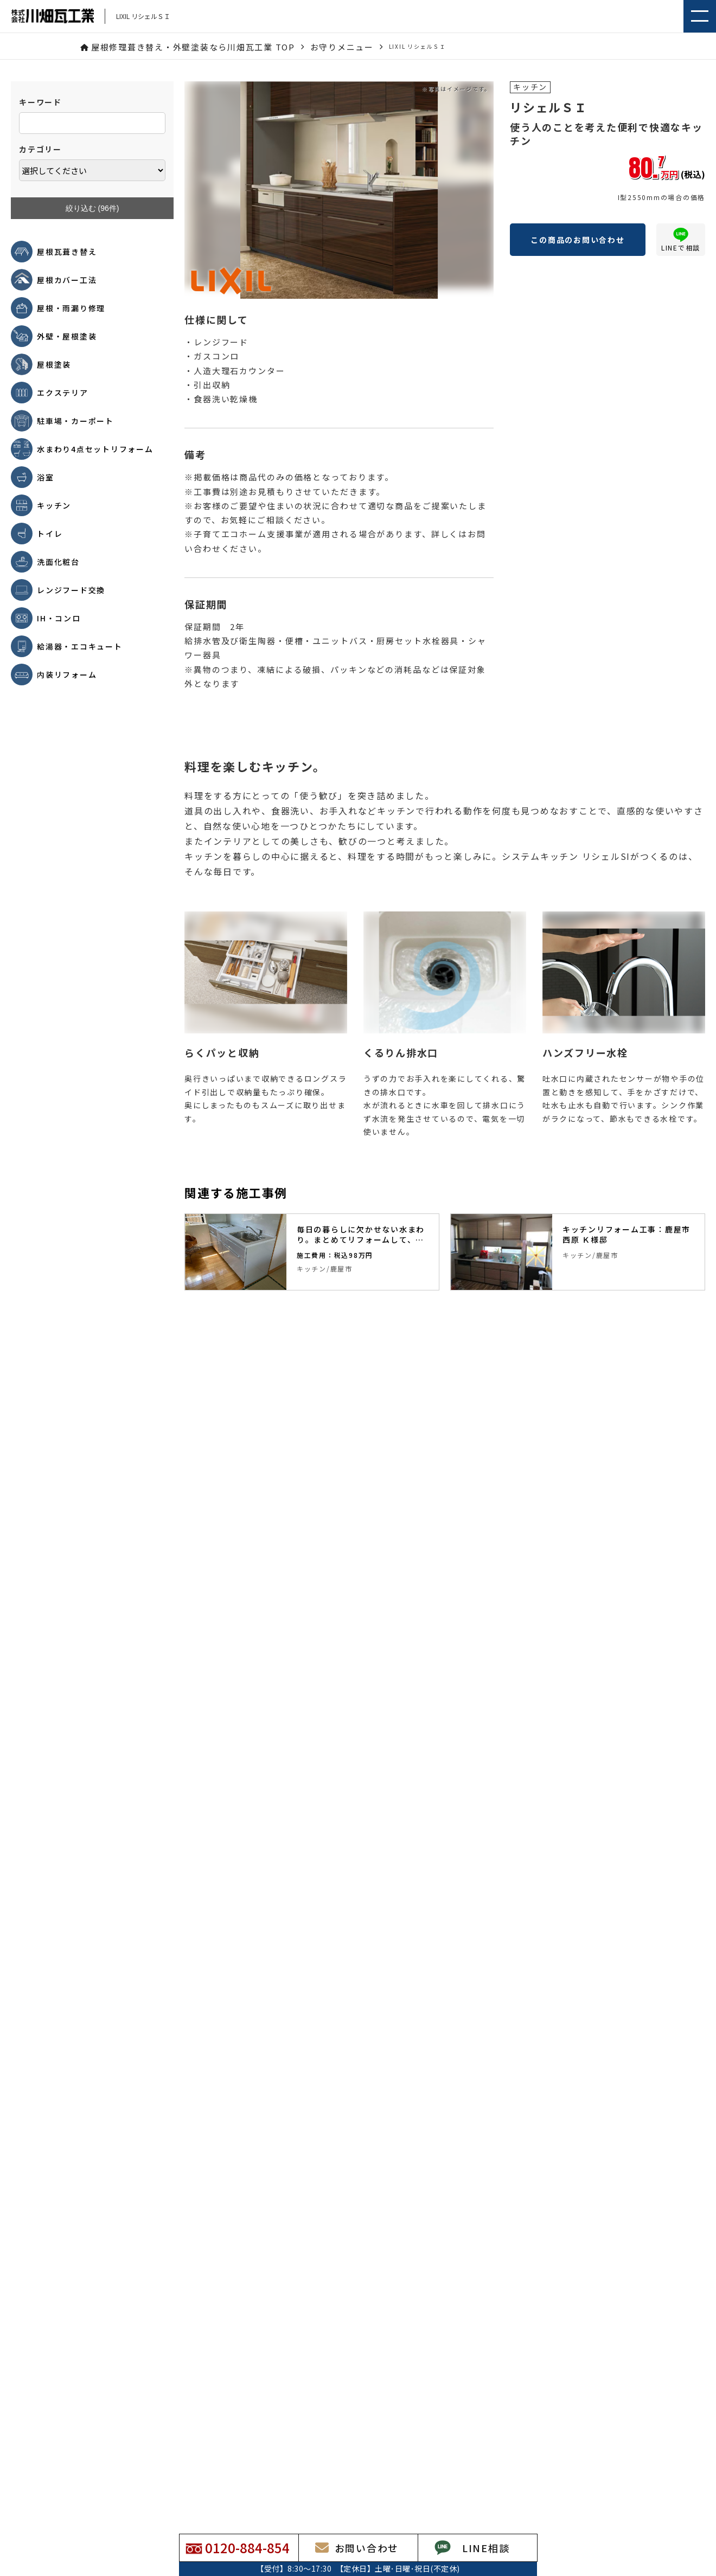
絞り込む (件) (92, 208)
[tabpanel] (311, 1251)
